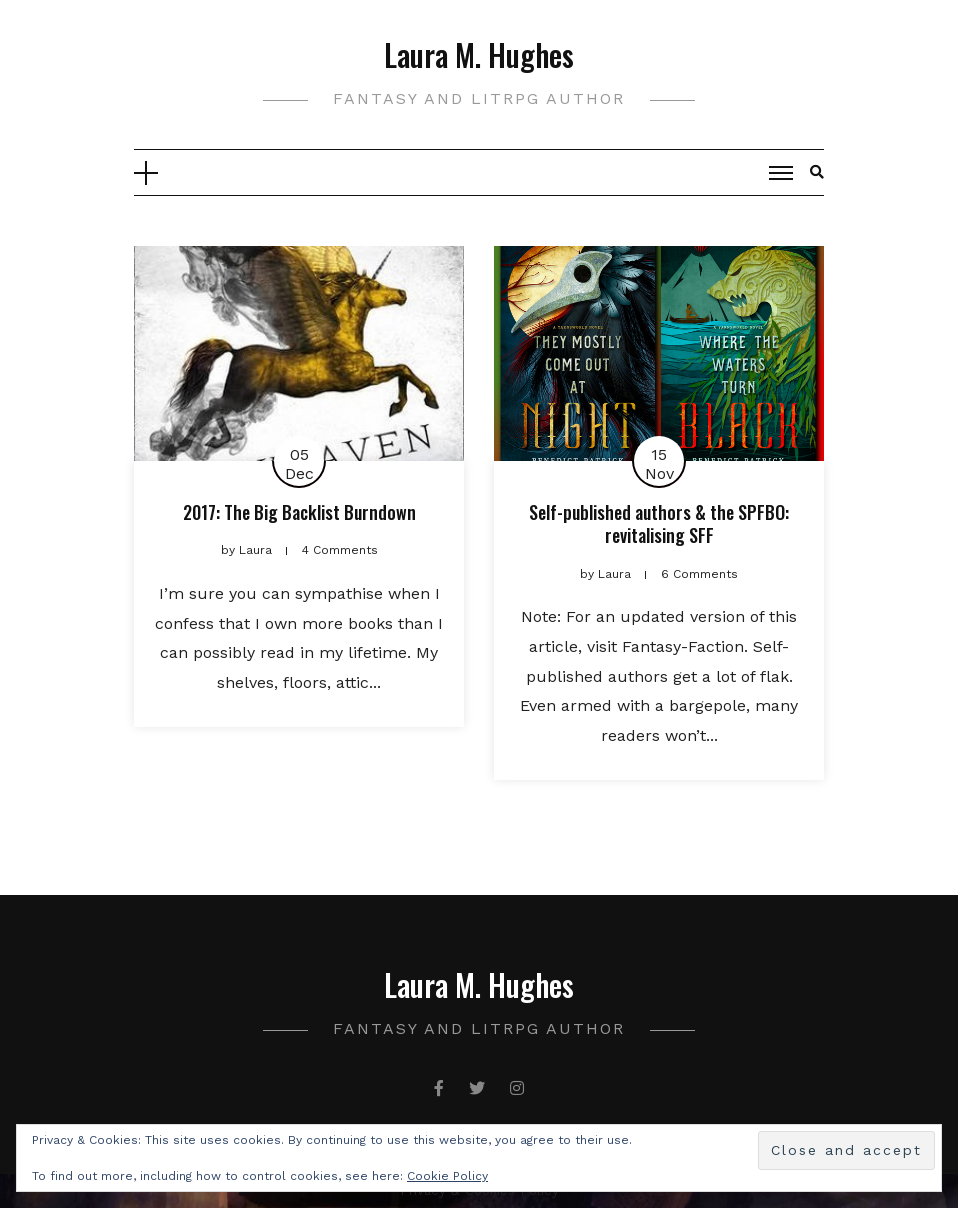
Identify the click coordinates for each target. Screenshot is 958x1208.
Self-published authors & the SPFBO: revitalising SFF (659, 523)
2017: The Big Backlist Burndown (299, 512)
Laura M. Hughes (479, 54)
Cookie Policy (447, 1176)
